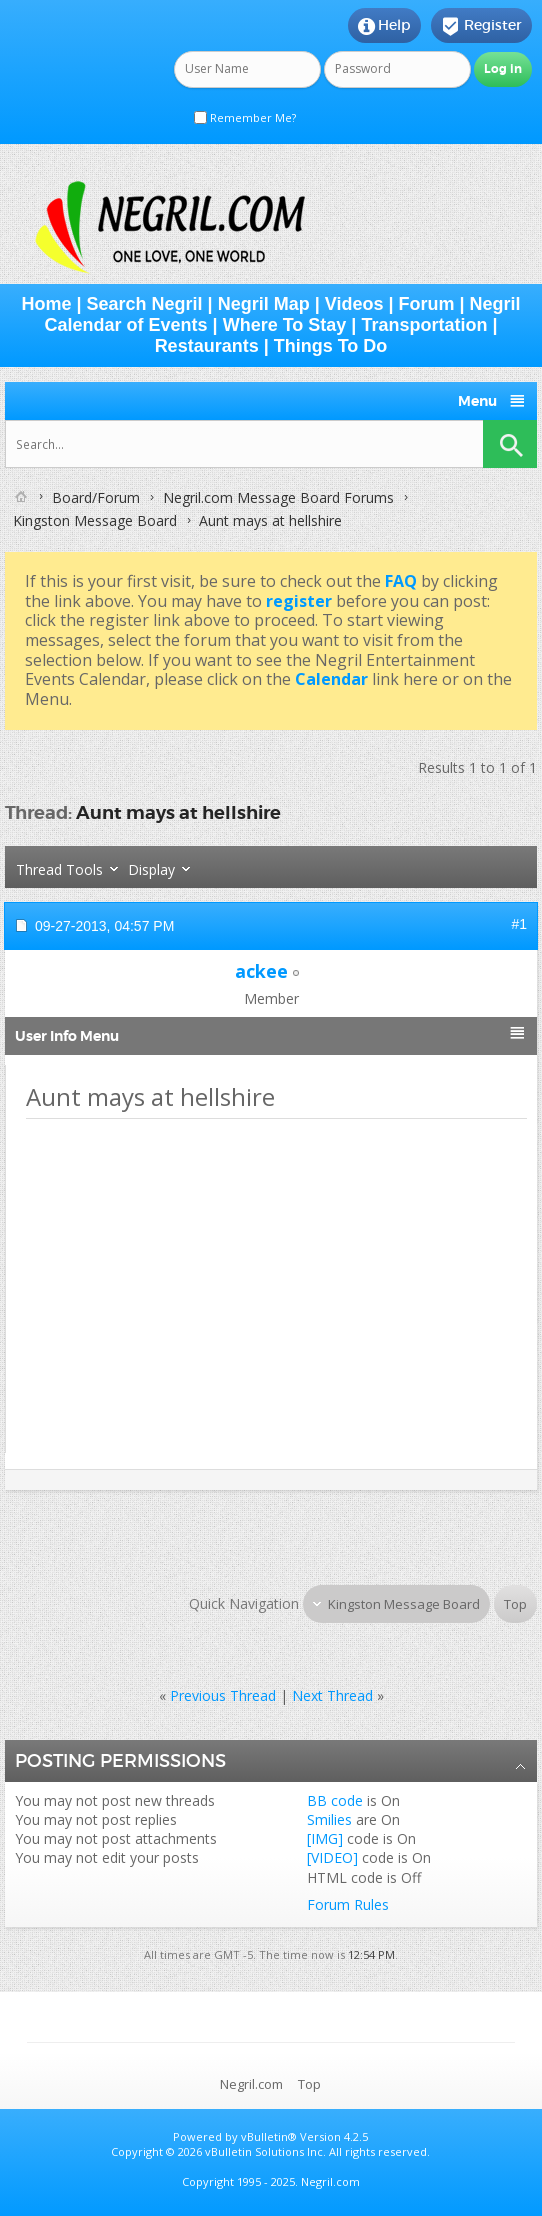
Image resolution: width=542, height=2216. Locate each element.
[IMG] (325, 1838)
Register (481, 26)
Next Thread (332, 1695)
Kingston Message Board (95, 520)
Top (515, 1604)
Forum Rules (348, 1904)
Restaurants (207, 346)
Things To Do (331, 346)
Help (384, 26)
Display (151, 869)
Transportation (424, 325)
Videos (354, 304)
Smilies (329, 1819)
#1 (519, 924)
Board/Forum (96, 497)
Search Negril (145, 304)
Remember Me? (245, 117)
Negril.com (251, 2084)
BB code (335, 1800)
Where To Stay (285, 325)
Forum (426, 304)
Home (46, 304)
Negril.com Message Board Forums (278, 497)
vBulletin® (269, 2136)
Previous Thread (223, 1695)
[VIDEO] (332, 1857)
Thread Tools (59, 869)
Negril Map (264, 304)
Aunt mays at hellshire (178, 812)
